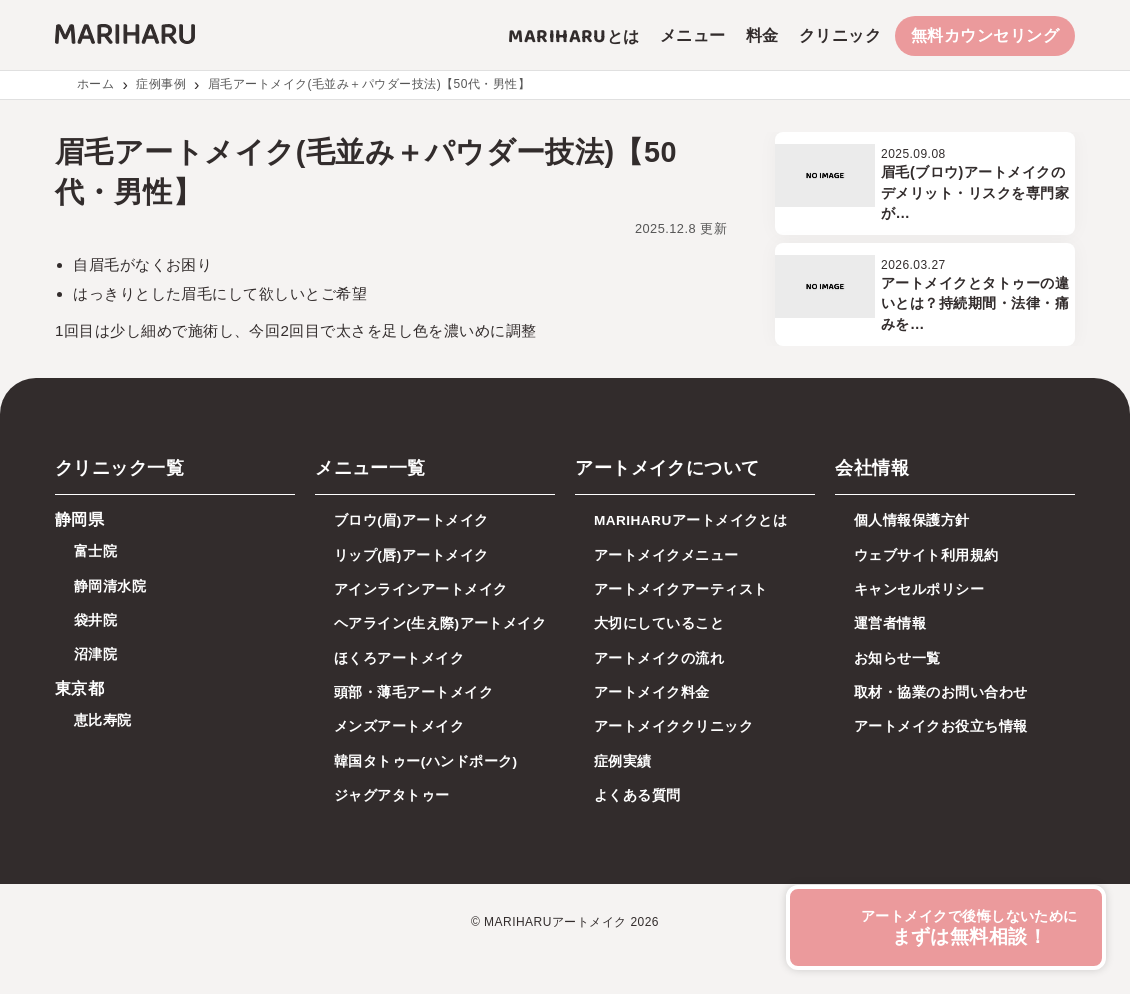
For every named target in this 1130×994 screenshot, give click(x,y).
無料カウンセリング (985, 35)
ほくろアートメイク (399, 658)
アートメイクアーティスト (681, 589)
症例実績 (623, 761)
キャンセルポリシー (919, 589)
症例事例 (161, 84)
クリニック (840, 35)
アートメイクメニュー (666, 555)
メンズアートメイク (399, 726)
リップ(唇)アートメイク (411, 555)
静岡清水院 (110, 586)
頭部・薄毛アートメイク (413, 692)
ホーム (95, 84)
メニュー (693, 35)
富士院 (95, 551)
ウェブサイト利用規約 (926, 555)
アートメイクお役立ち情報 (941, 726)
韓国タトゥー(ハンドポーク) (426, 761)
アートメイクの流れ (659, 658)
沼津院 (95, 654)
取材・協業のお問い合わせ (941, 692)
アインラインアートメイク (421, 589)
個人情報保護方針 (912, 520)
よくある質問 (637, 795)
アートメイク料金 (652, 692)
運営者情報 (890, 623)
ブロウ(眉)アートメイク (411, 520)
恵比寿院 (103, 720)
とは (574, 36)
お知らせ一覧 (897, 658)
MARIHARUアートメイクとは (690, 520)
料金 (762, 35)
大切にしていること (659, 623)
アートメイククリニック (673, 726)
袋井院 (95, 620)
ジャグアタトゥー (392, 795)
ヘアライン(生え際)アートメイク (440, 623)
